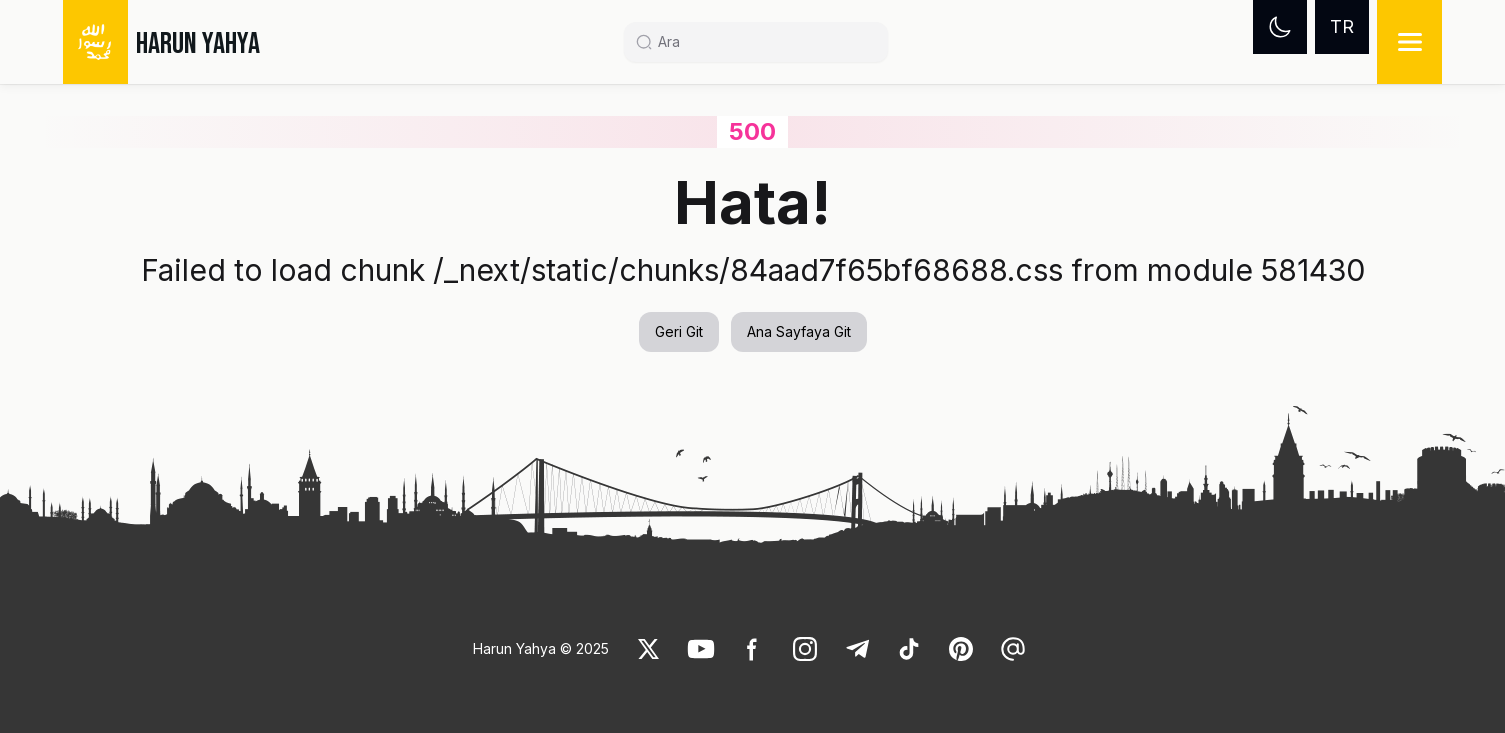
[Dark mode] (1280, 27)
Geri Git (679, 331)
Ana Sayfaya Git (799, 331)
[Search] (764, 42)
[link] (649, 649)
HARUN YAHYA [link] (198, 44)
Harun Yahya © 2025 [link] (541, 648)
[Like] (649, 649)
